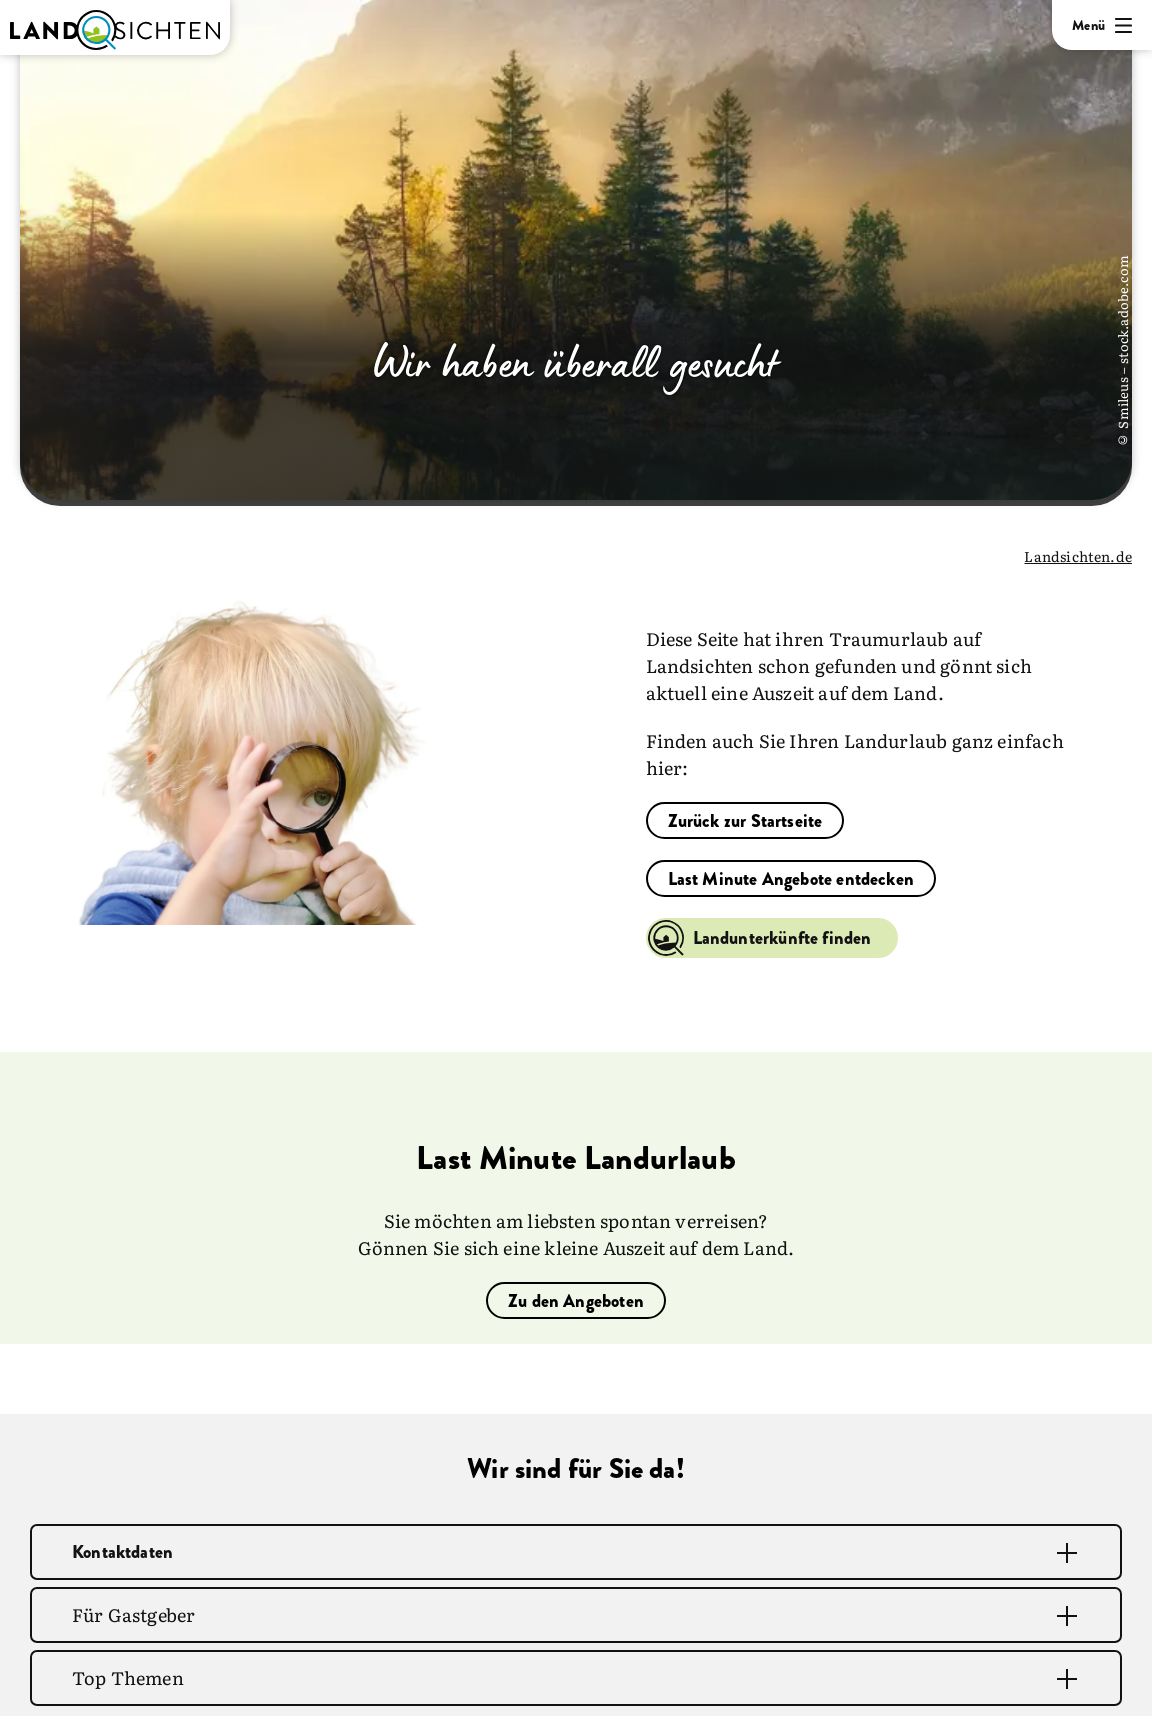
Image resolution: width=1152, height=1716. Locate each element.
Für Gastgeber (133, 1614)
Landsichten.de (1078, 556)
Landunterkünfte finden (782, 938)
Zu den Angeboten (576, 1301)
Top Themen (128, 1677)
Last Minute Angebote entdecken (791, 879)
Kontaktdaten (122, 1552)
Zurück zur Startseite (745, 821)
